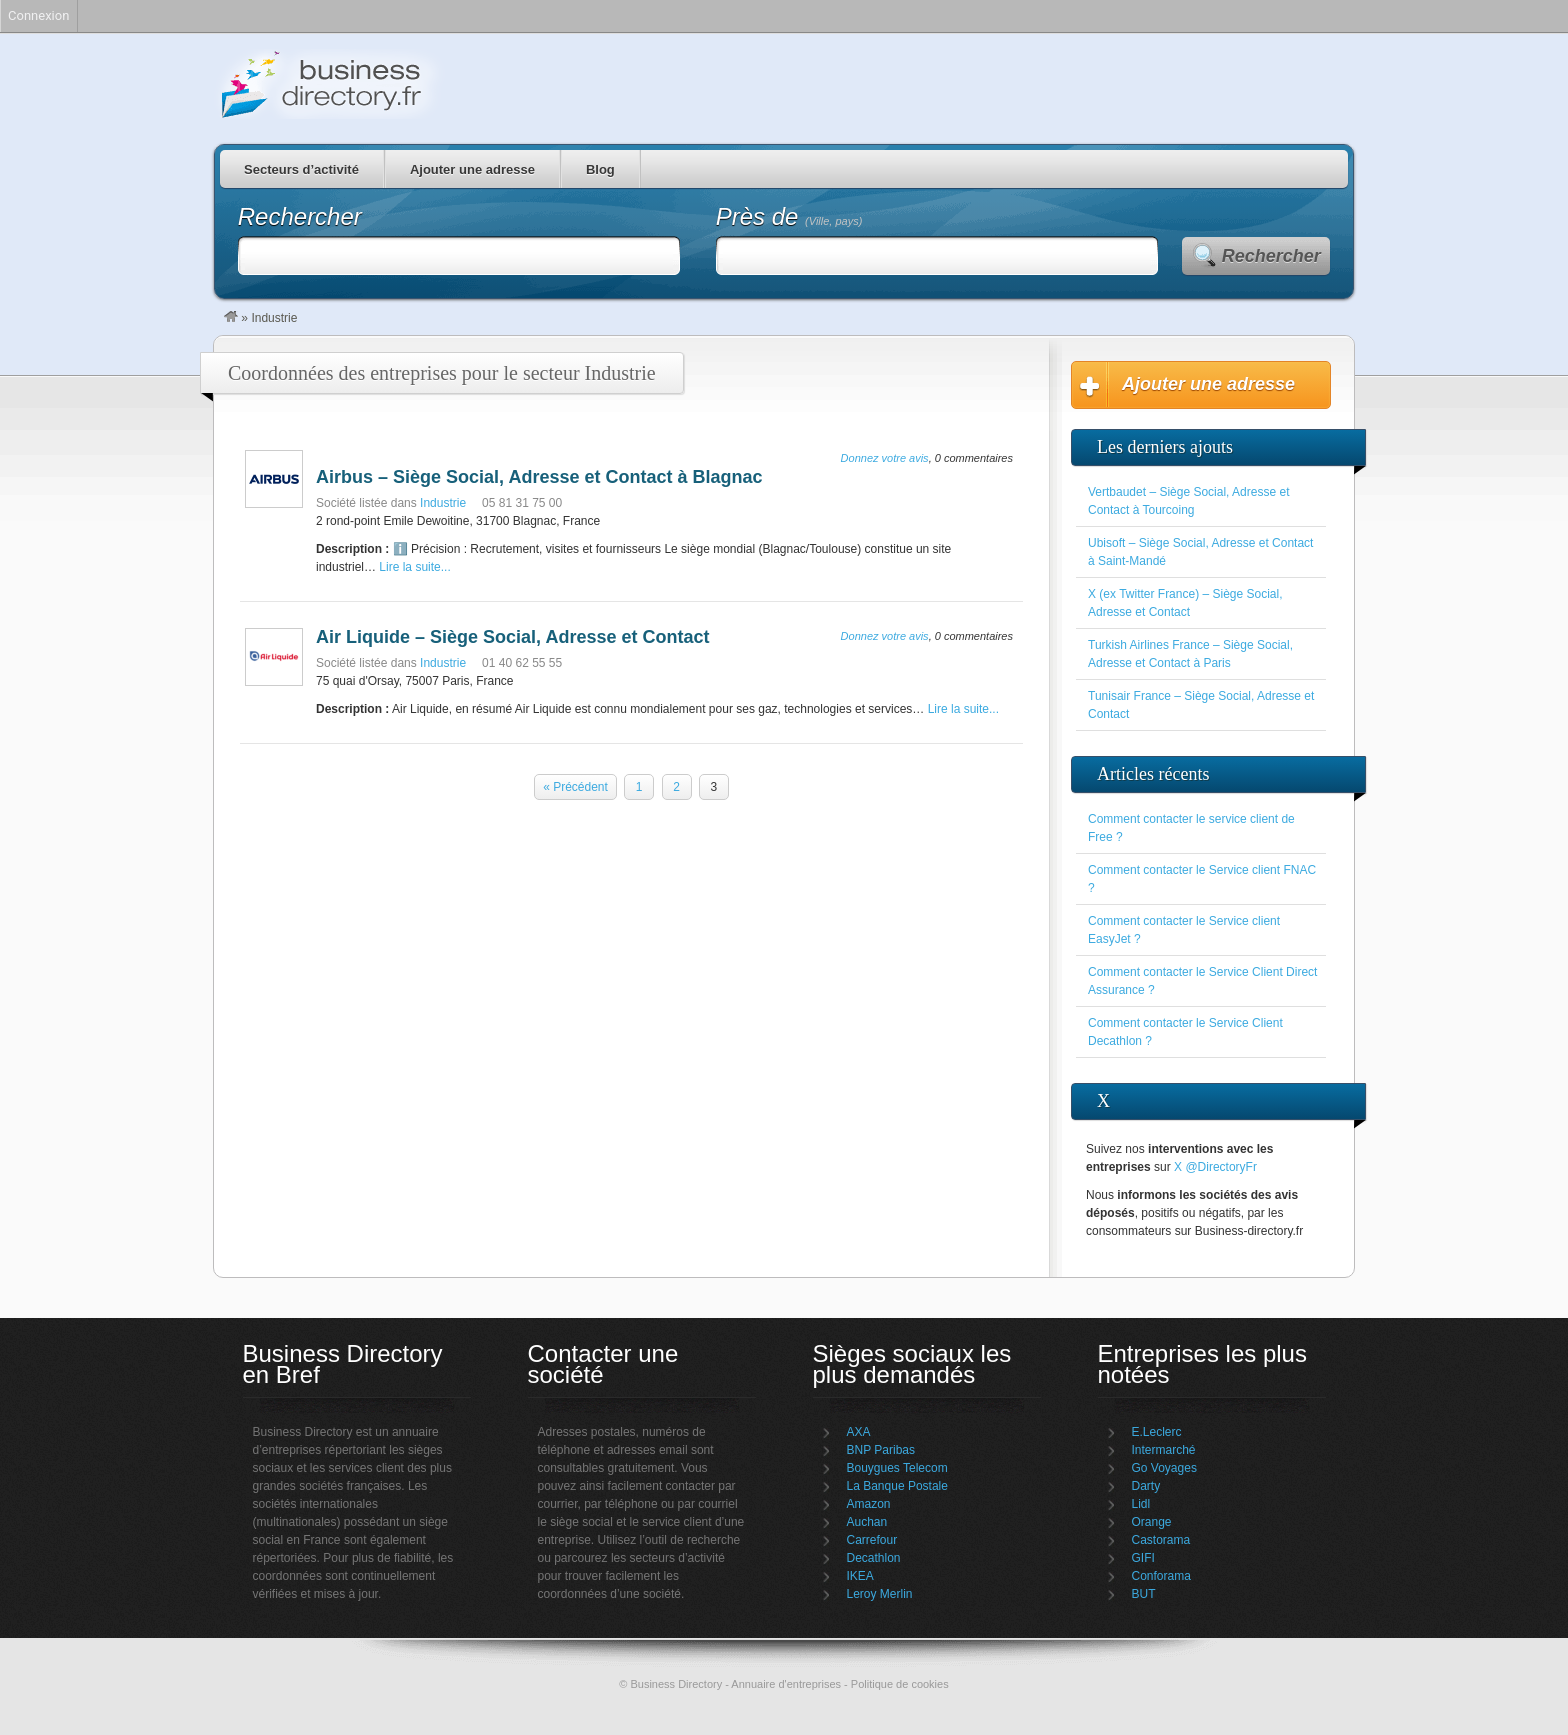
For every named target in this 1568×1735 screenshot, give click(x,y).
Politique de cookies (900, 1684)
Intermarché (1164, 1450)
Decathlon (874, 1558)
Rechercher (1271, 256)
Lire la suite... (414, 567)
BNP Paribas (881, 1450)
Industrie (443, 503)
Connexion (38, 15)
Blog (600, 169)
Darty (1146, 1486)
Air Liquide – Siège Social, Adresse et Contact (512, 637)
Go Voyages (1164, 1468)
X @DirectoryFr (1215, 1167)
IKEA (860, 1576)
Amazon (869, 1504)
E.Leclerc (1157, 1432)
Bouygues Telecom (897, 1468)
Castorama (1161, 1540)
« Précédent (575, 787)
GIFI (1143, 1558)
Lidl (1141, 1504)
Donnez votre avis (885, 458)
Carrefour (872, 1540)
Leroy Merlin (880, 1594)
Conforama (1161, 1576)
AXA (859, 1432)
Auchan (867, 1522)
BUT (1144, 1594)
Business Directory (414, 84)
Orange (1152, 1522)
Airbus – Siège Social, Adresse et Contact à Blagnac (539, 477)
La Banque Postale (897, 1486)
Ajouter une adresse (472, 169)
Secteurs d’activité (301, 169)
